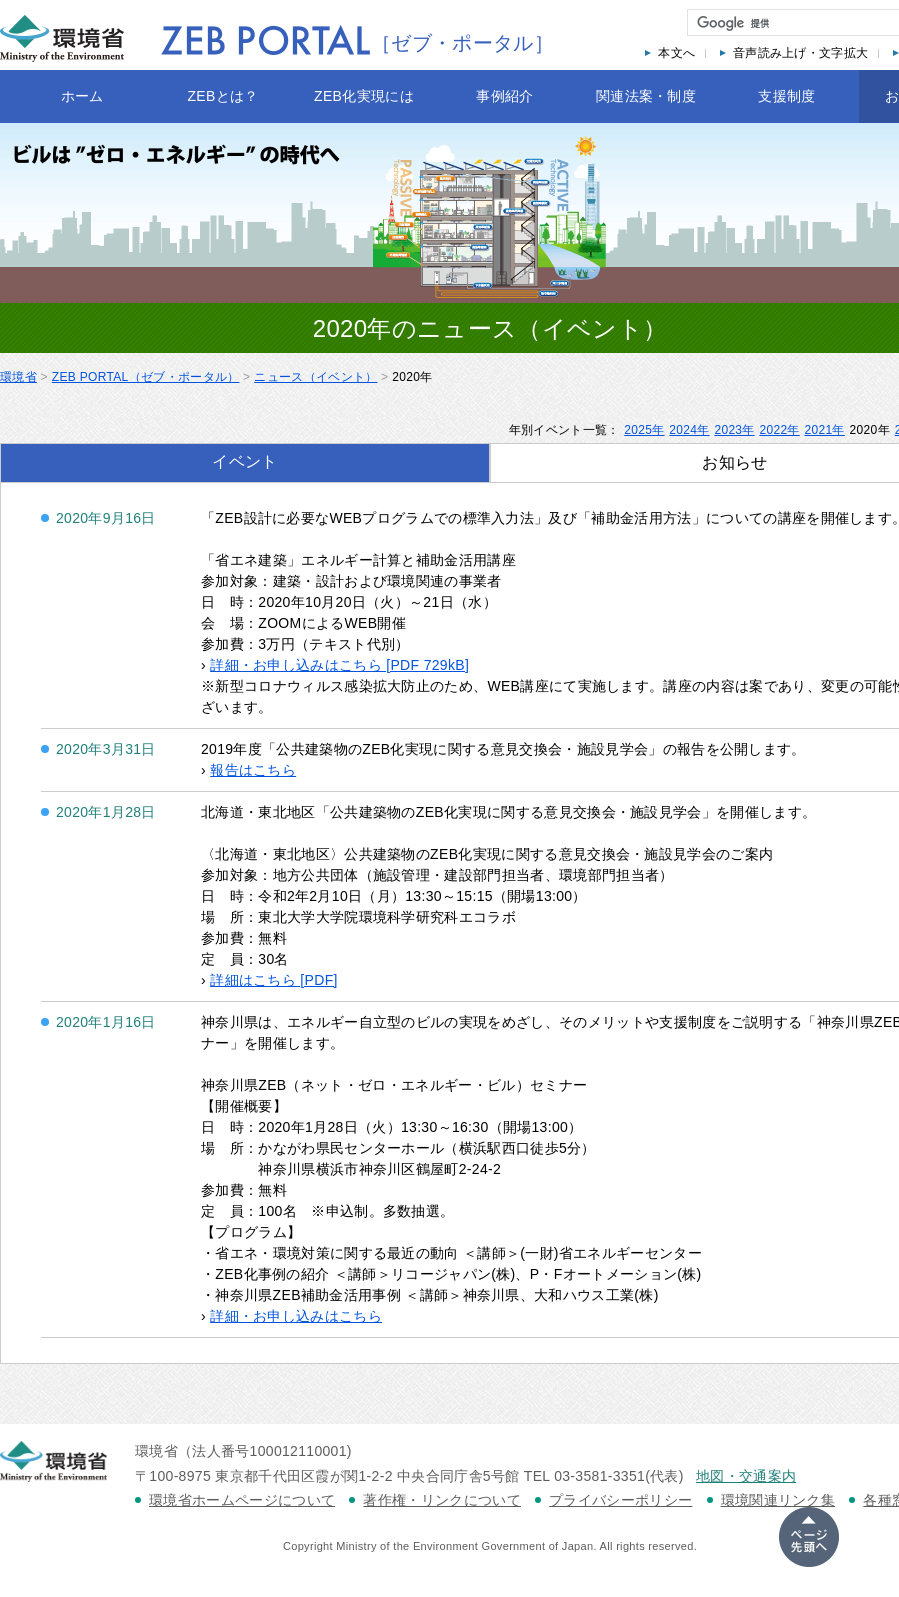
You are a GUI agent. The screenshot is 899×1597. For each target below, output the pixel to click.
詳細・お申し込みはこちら (296, 1316)
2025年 (644, 430)
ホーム (82, 96)
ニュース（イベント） (315, 377)
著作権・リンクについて (442, 1500)
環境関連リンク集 (778, 1500)
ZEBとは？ (222, 96)
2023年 (734, 430)
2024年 (689, 430)
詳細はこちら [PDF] (274, 980)
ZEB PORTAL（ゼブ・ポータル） (146, 377)
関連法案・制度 (646, 96)
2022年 (779, 430)
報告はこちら (253, 770)
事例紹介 (504, 96)
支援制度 (786, 96)
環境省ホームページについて (242, 1500)
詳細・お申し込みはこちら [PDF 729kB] (339, 665)
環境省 (18, 377)
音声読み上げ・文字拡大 (801, 53)
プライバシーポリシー (620, 1500)
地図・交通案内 (746, 1476)
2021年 (825, 430)
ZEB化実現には (364, 96)
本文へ (676, 53)
